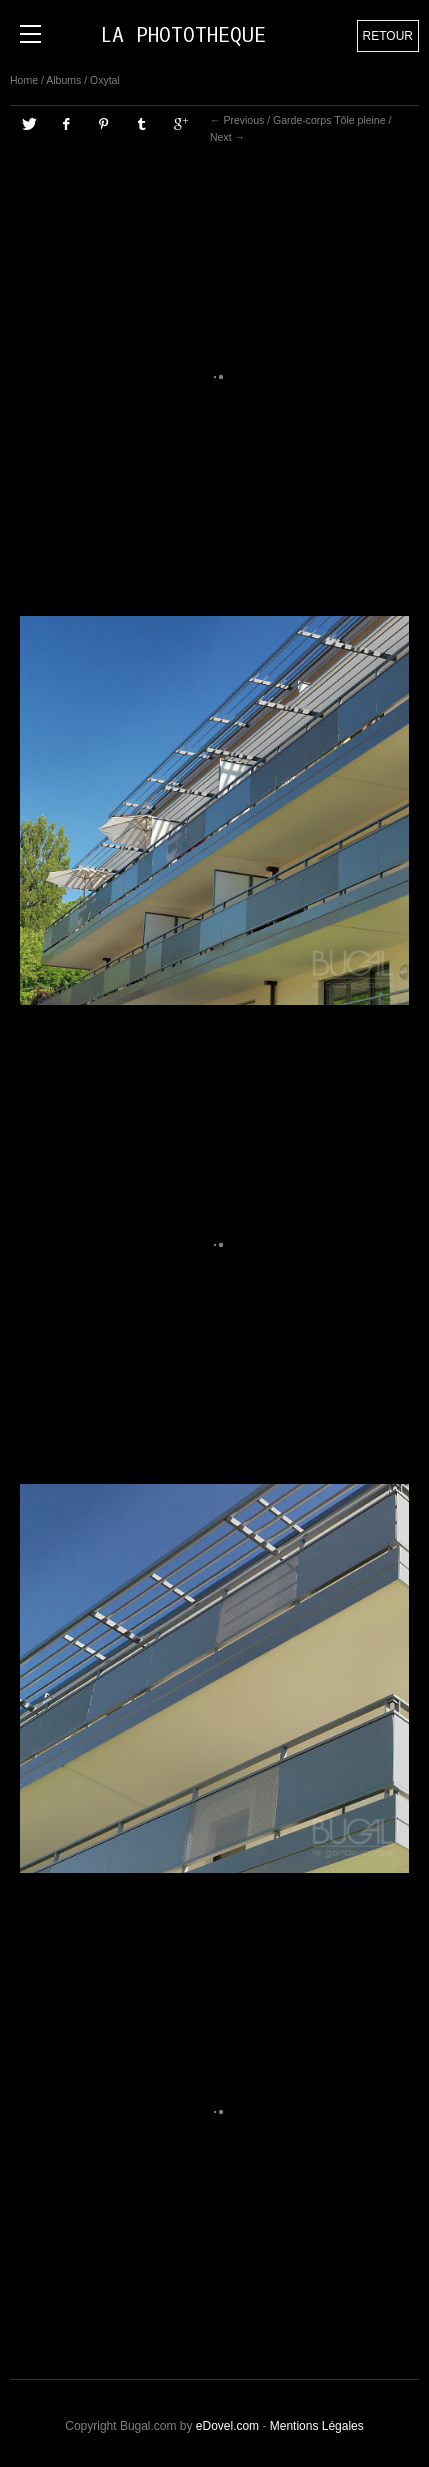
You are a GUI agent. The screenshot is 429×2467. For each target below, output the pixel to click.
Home (24, 80)
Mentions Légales (317, 2426)
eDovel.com (227, 2426)
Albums (63, 80)
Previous (243, 120)
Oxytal (105, 80)
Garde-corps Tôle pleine (329, 120)
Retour (388, 36)
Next (221, 137)
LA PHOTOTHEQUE (183, 35)
